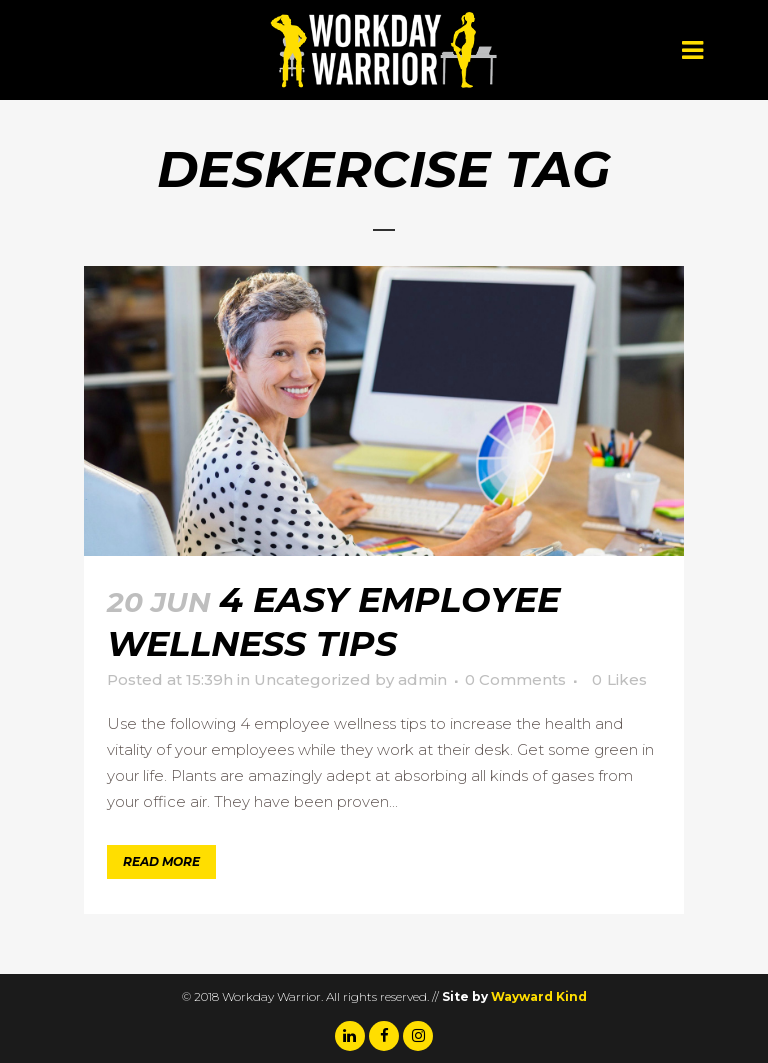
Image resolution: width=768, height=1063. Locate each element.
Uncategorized (312, 679)
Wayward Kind (539, 996)
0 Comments (515, 679)
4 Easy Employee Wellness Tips (333, 621)
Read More (161, 861)
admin (422, 679)
